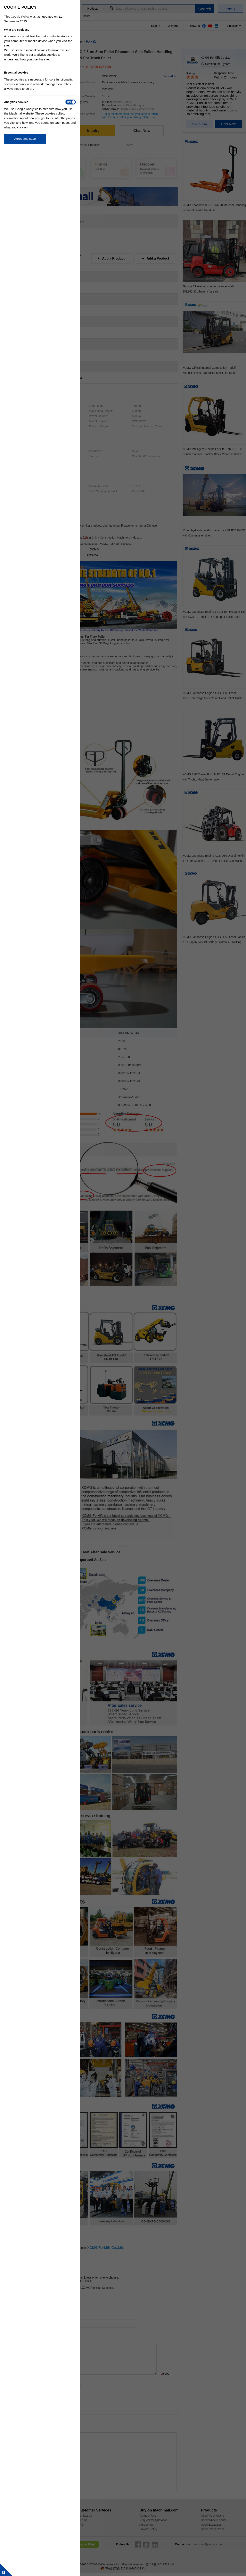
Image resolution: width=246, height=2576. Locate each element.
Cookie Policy (20, 16)
